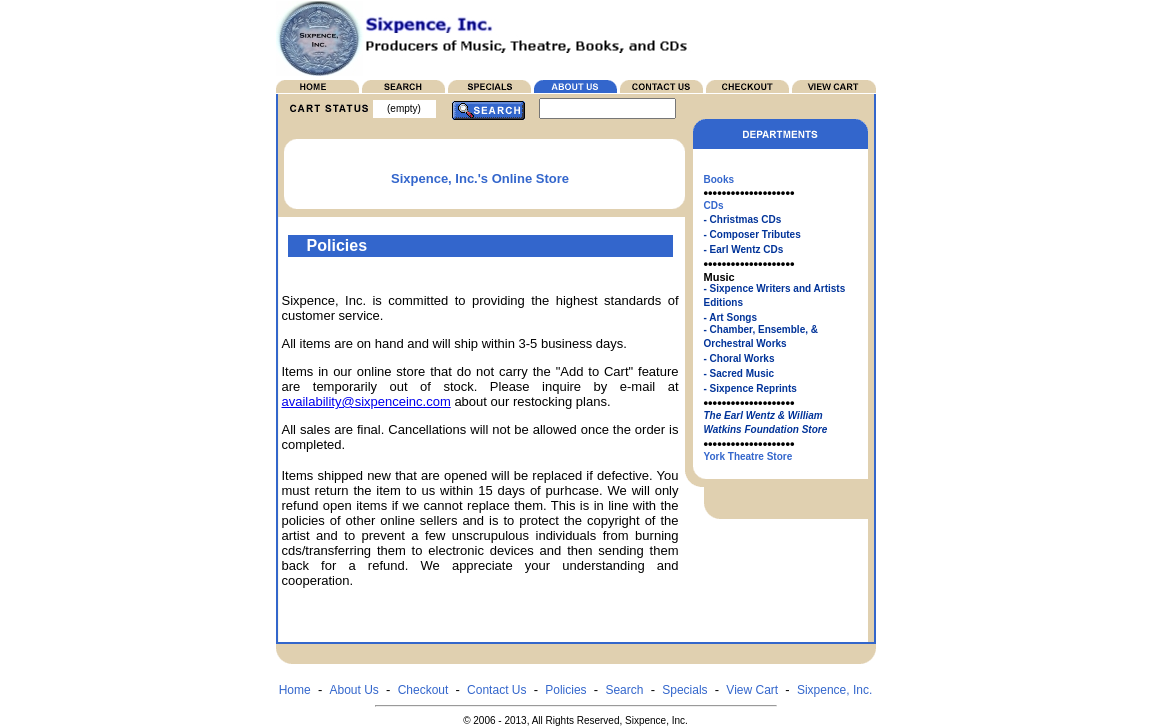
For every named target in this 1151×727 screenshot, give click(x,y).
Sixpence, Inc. (834, 690)
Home (295, 690)
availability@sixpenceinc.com (366, 401)
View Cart (752, 690)
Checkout (423, 690)
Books (719, 179)
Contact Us (496, 690)
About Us (353, 690)
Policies (565, 690)
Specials (684, 690)
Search (624, 690)
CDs (714, 205)
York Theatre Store (748, 456)
